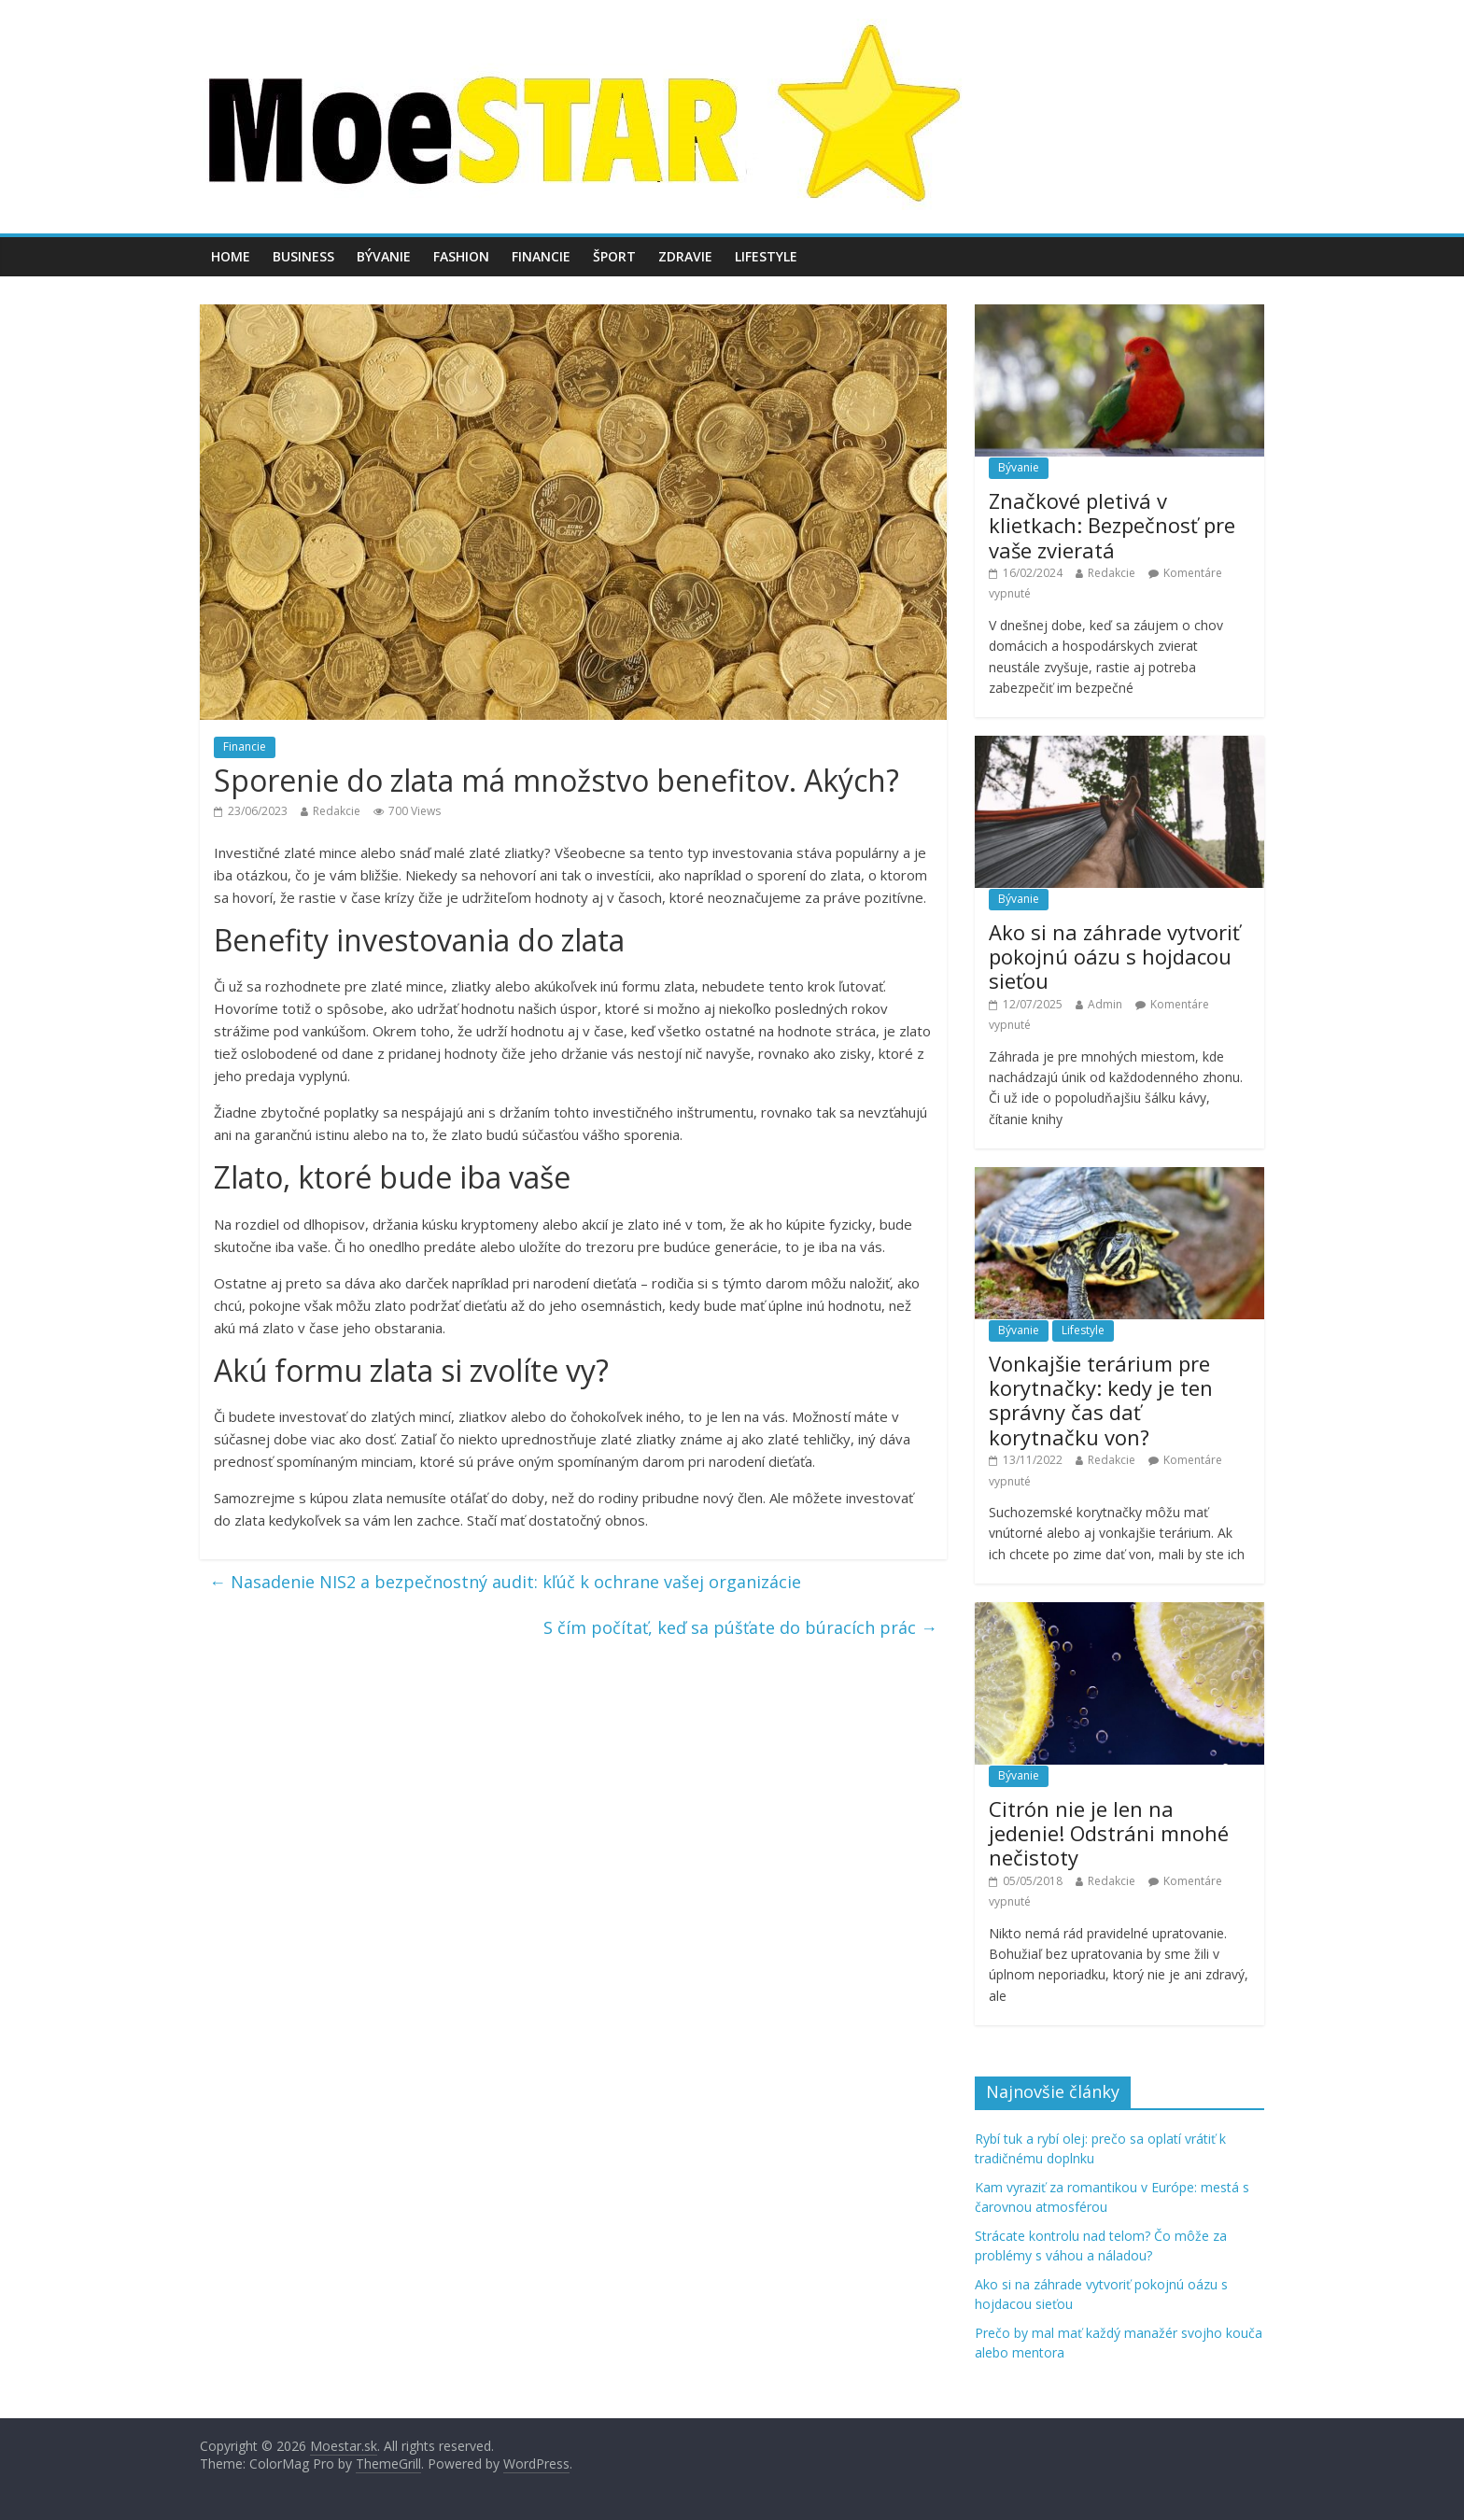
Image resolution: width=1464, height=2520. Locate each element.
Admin (1105, 1004)
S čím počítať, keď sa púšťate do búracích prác (740, 1627)
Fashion (461, 256)
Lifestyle (766, 256)
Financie (541, 256)
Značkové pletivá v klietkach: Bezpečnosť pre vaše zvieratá (1112, 525)
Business (303, 256)
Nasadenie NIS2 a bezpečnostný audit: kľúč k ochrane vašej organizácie (505, 1581)
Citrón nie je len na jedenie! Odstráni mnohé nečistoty (1109, 1833)
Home (230, 256)
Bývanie (384, 256)
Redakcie (336, 811)
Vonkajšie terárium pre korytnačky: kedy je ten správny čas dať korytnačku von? (1101, 1400)
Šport (614, 256)
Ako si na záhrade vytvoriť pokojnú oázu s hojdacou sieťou (1114, 956)
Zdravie (685, 256)
